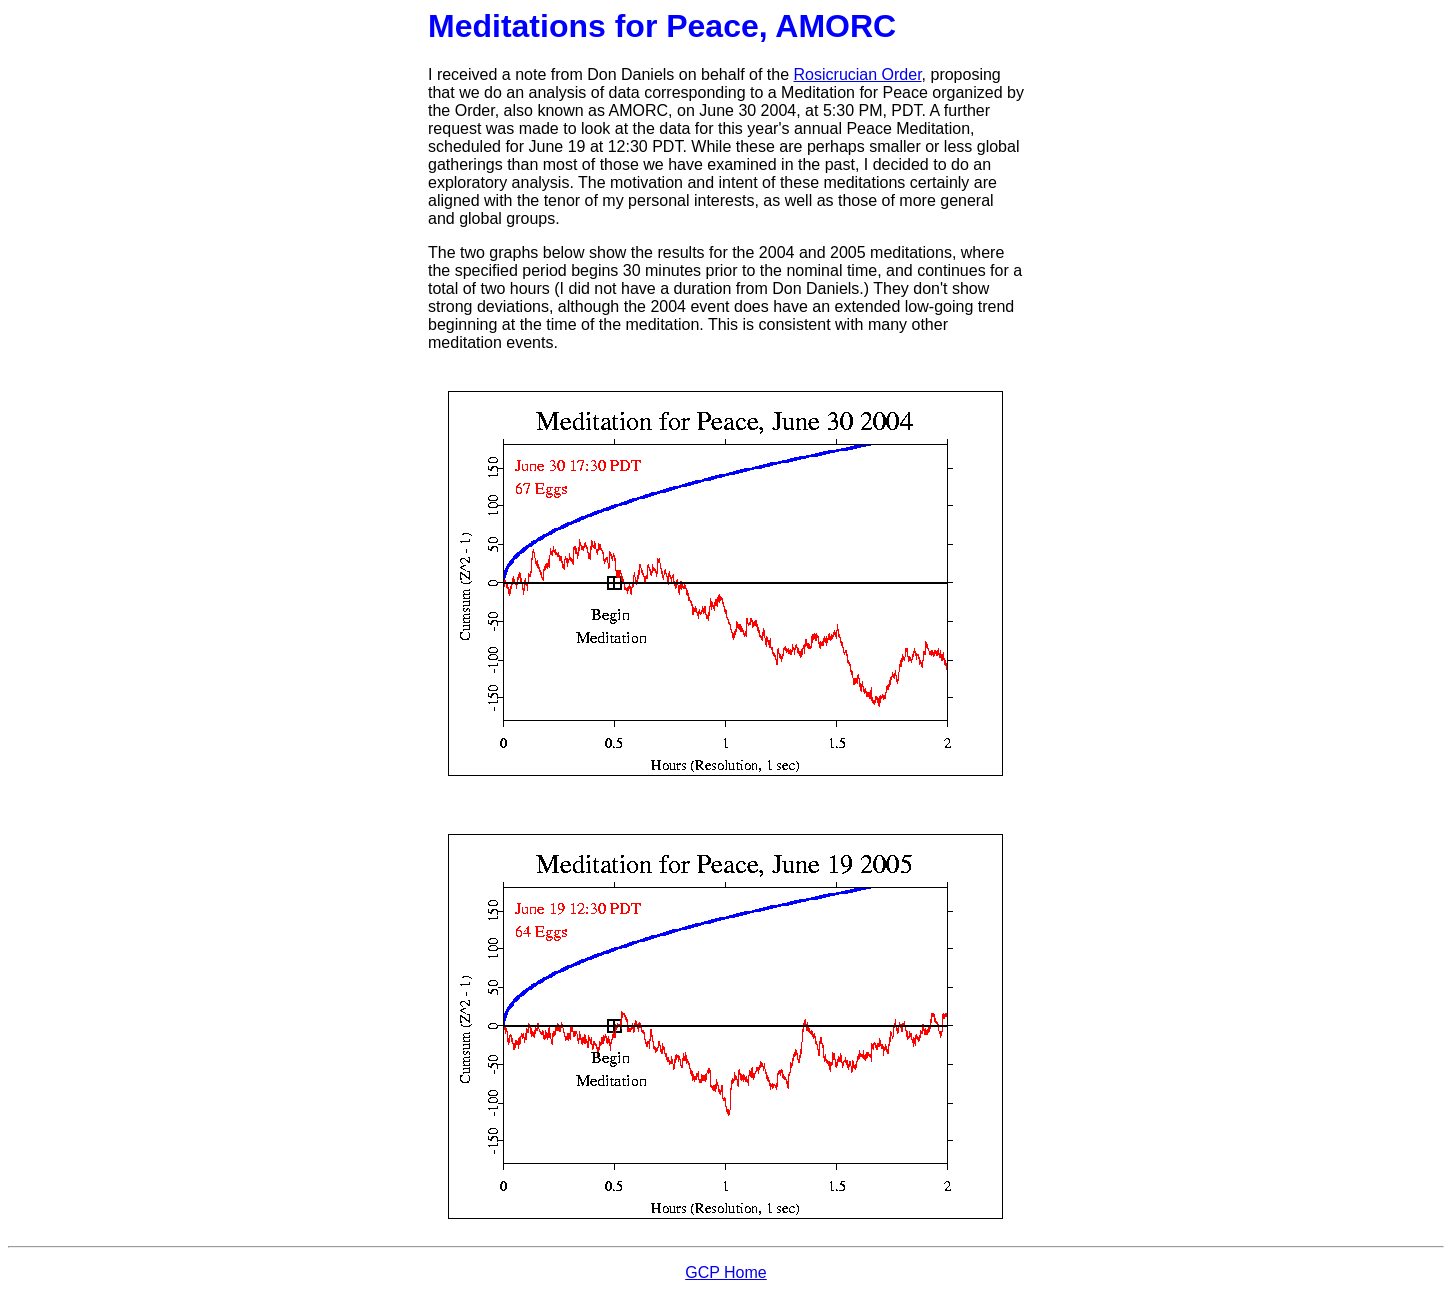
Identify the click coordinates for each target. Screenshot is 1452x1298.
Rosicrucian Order (858, 74)
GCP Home (726, 1272)
